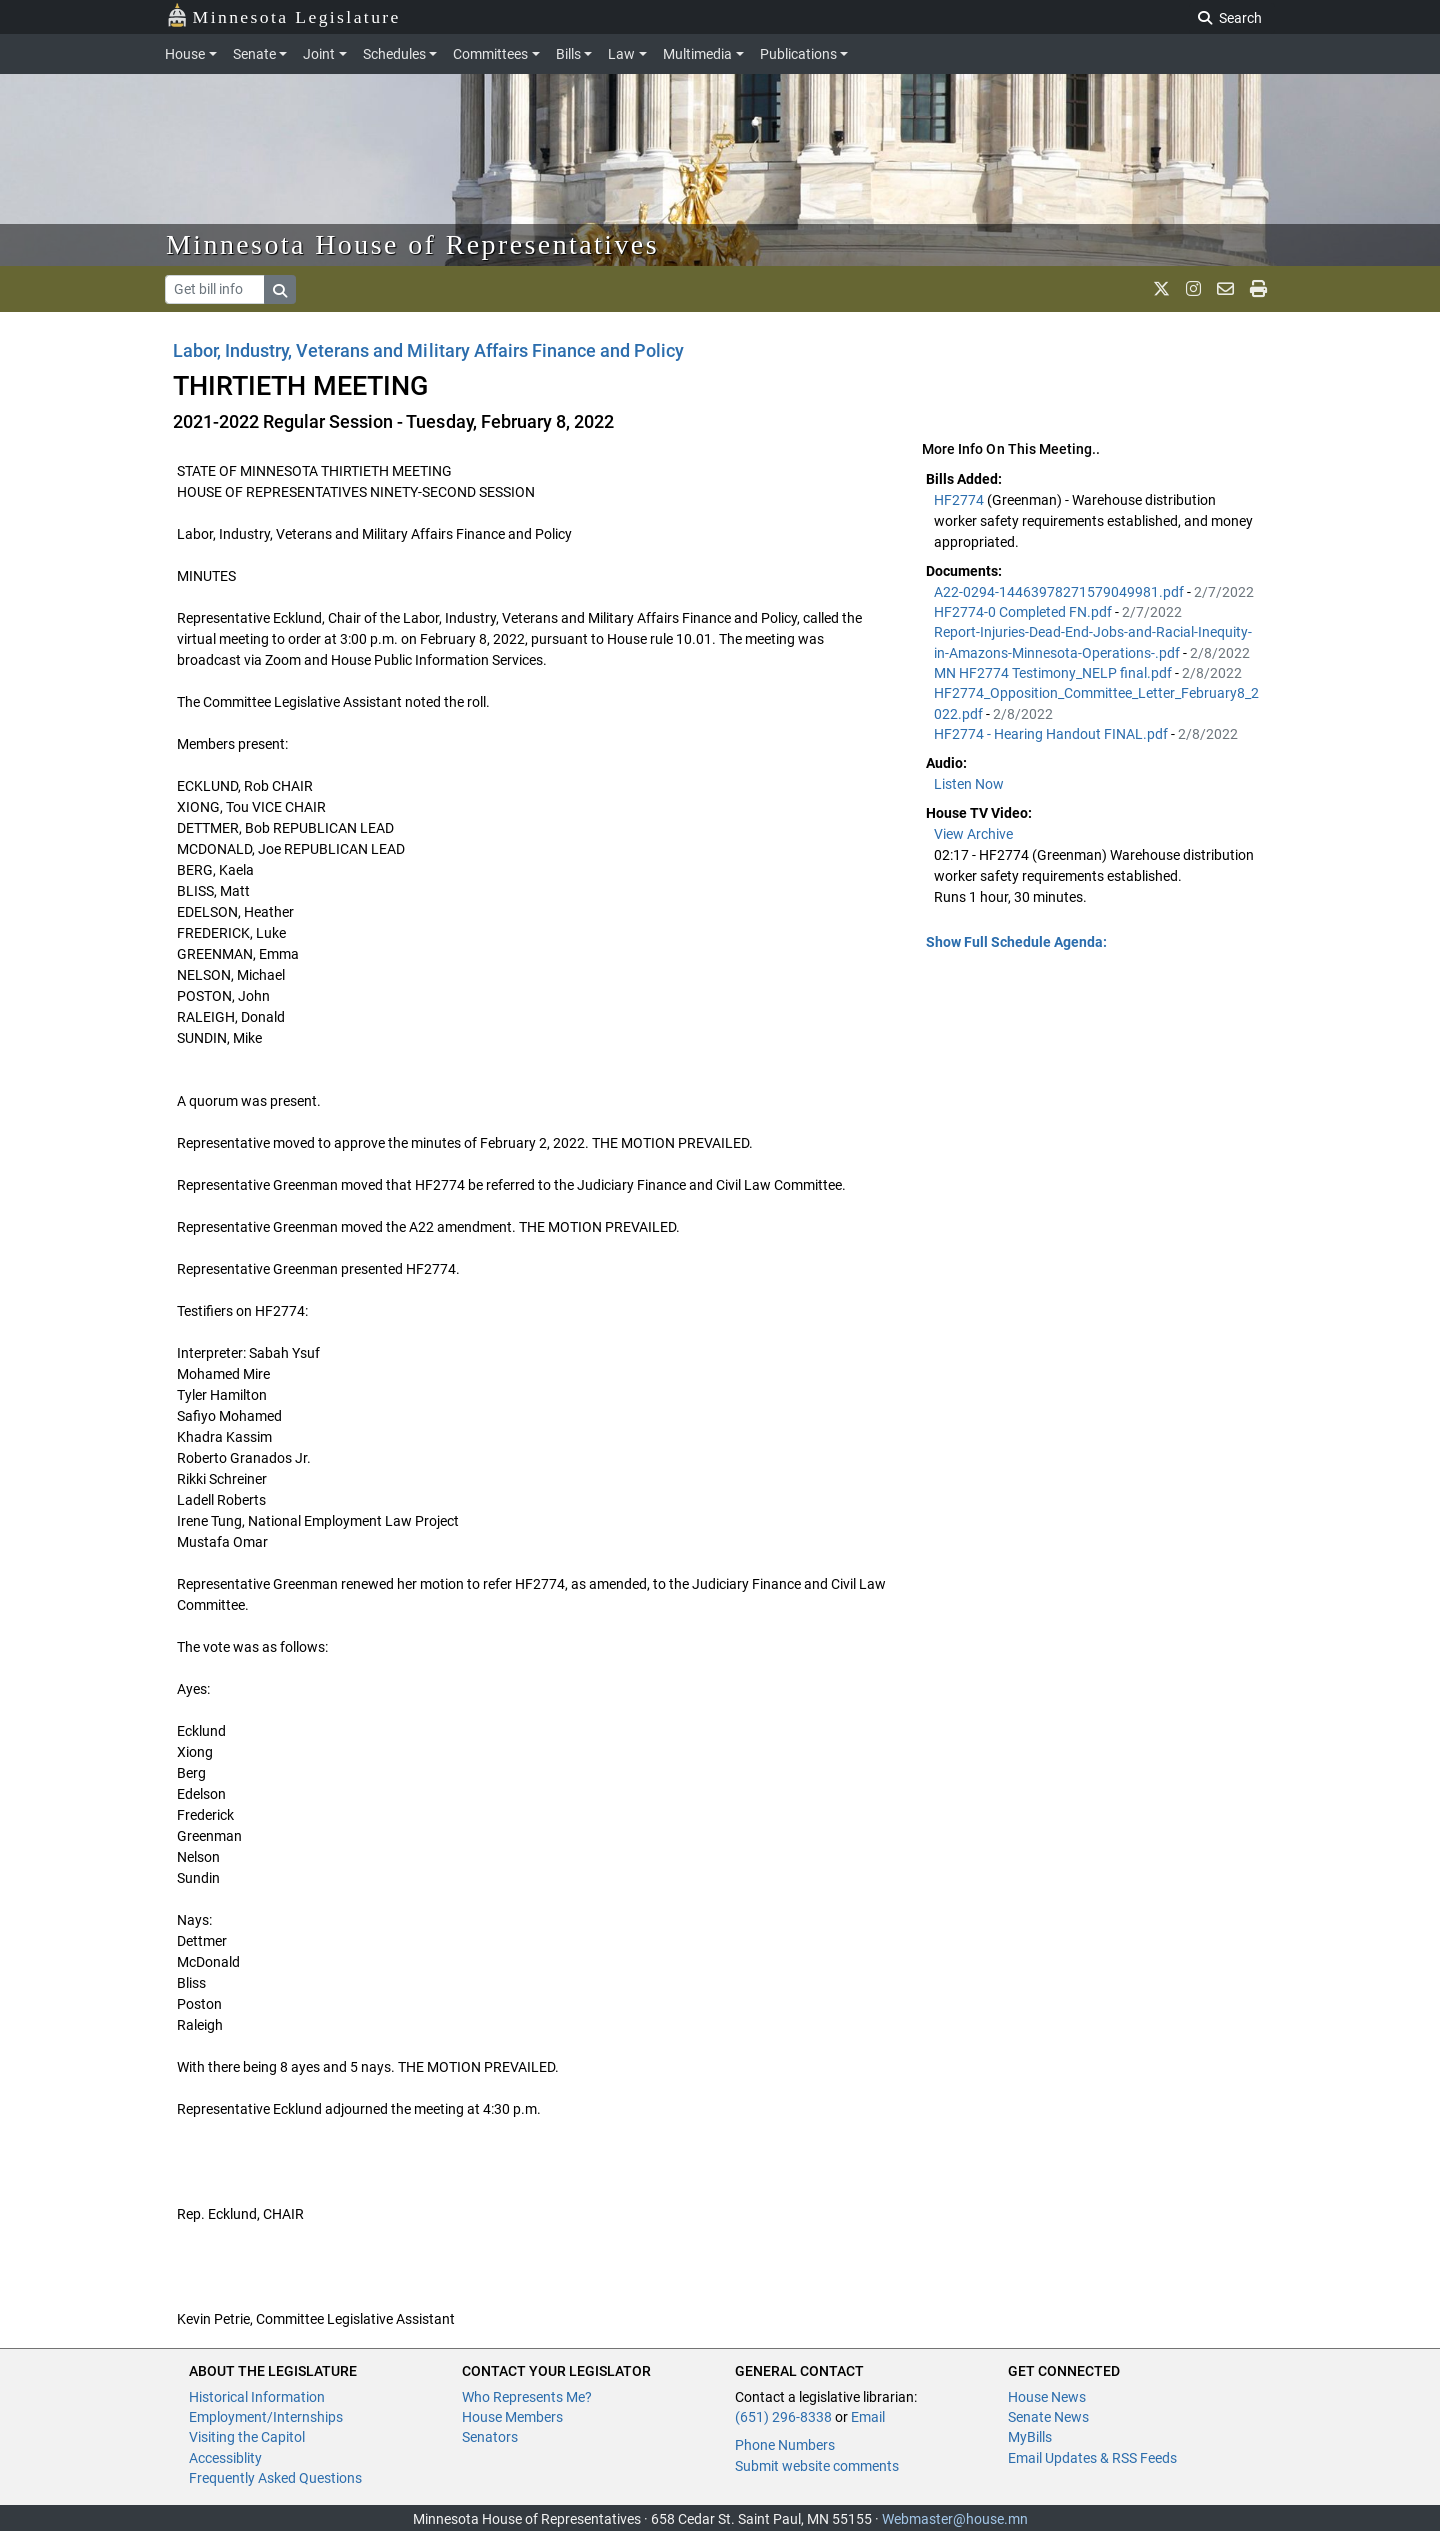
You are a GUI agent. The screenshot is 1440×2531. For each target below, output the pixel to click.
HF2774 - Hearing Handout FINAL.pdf (1052, 734)
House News (1047, 2397)
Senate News (1048, 2417)
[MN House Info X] (1161, 289)
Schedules (394, 54)
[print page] (1258, 289)
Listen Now (969, 784)
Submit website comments (817, 2466)
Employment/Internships (266, 2417)
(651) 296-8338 (783, 2417)
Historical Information (257, 2397)
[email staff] (1225, 289)
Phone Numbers (785, 2445)
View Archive (973, 834)
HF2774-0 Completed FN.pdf (1024, 612)
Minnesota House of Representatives (412, 244)
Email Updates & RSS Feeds (1092, 2458)
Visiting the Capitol (247, 2437)
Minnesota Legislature (283, 15)
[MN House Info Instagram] (1193, 289)
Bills (568, 54)
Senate (254, 54)
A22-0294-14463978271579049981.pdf (1060, 592)
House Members (512, 2417)
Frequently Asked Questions (275, 2478)
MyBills (1030, 2437)
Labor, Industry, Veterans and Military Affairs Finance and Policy (428, 350)
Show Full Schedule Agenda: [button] (1016, 942)
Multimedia (697, 54)
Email (868, 2417)
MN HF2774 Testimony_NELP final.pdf (1054, 673)
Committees (490, 54)
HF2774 (960, 500)
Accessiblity (225, 2458)
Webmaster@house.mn (955, 2519)
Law (621, 54)
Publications (798, 54)
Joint (319, 54)
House (185, 54)
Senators (490, 2437)
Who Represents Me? (527, 2397)
